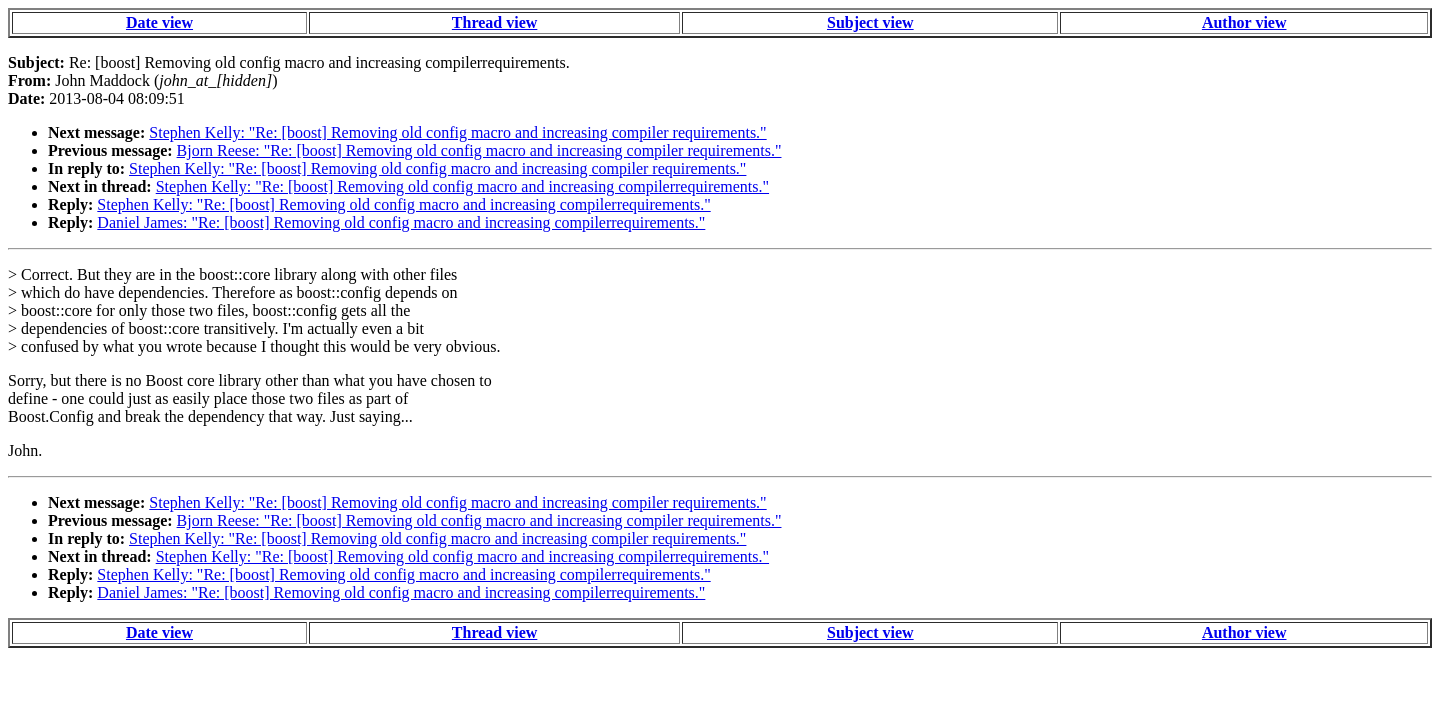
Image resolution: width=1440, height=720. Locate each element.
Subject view (870, 22)
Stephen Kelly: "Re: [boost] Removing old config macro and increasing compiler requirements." (457, 132)
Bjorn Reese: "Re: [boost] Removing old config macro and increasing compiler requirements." (479, 150)
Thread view (494, 22)
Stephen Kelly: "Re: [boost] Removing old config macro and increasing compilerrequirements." (462, 186)
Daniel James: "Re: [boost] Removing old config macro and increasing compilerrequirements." (401, 222)
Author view (1244, 22)
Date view (159, 22)
